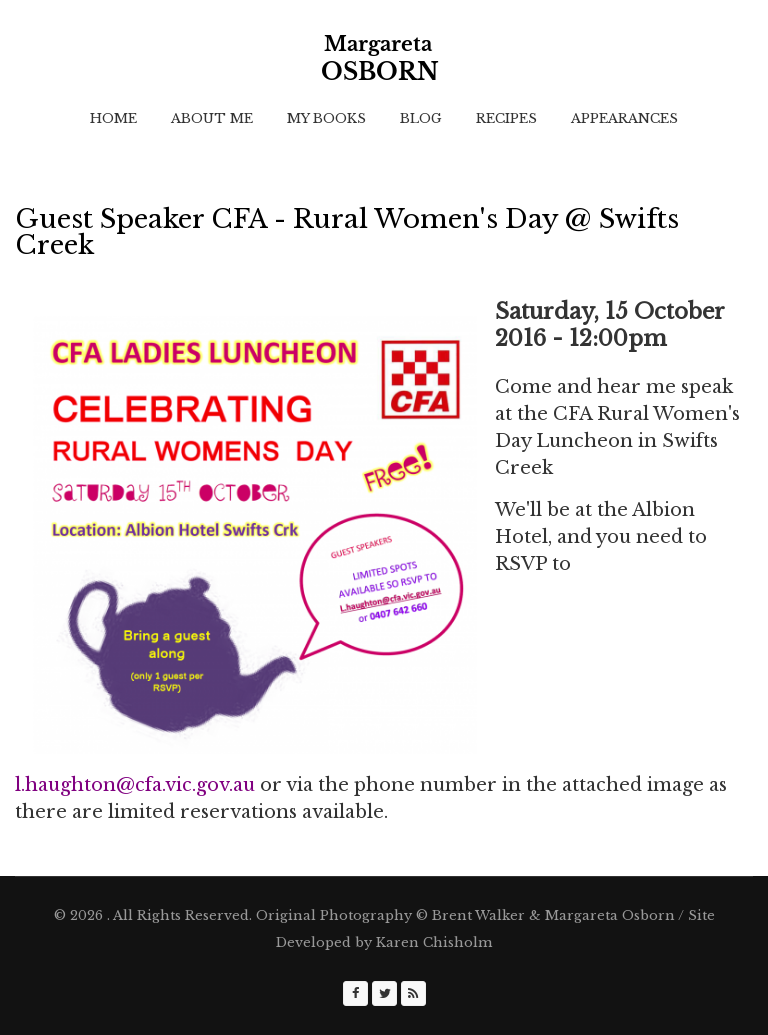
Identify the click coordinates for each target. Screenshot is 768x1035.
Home (113, 118)
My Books (326, 118)
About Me (212, 118)
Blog (421, 118)
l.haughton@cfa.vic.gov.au (135, 785)
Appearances (624, 118)
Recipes (506, 118)
